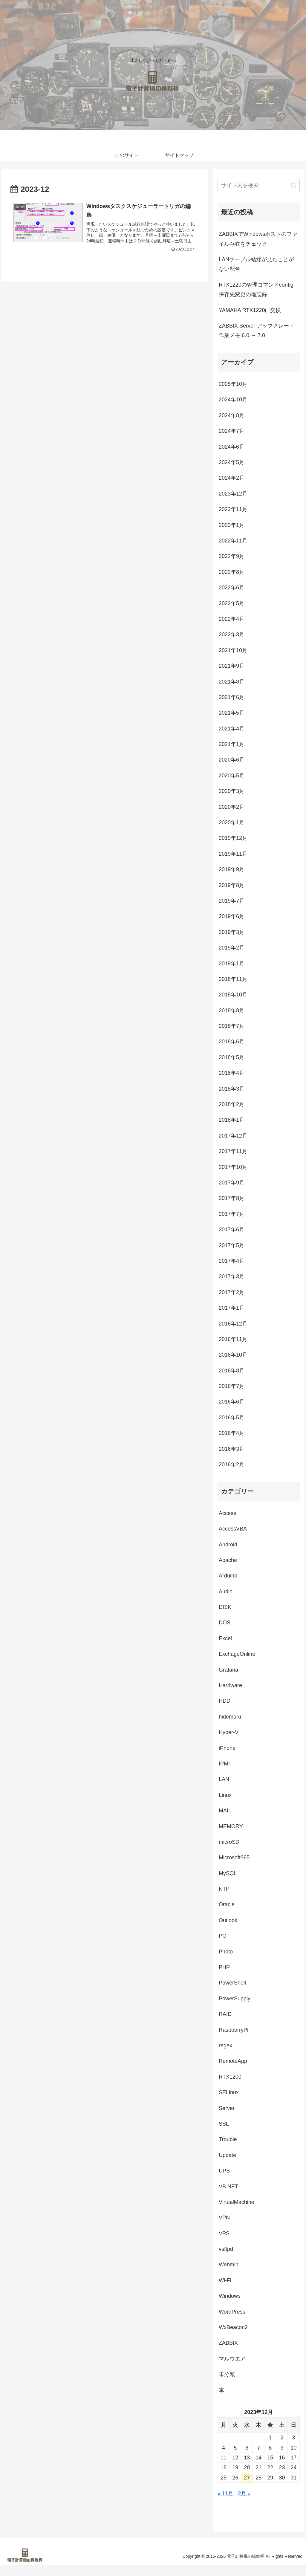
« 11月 (225, 2493)
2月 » (244, 2493)
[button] (293, 185)
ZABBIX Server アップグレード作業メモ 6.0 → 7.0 (256, 330)
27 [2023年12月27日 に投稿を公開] (247, 2478)
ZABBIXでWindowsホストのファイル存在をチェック (258, 239)
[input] (258, 185)
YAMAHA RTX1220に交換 (250, 310)
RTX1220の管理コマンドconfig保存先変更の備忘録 (256, 289)
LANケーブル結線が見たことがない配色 (256, 264)
